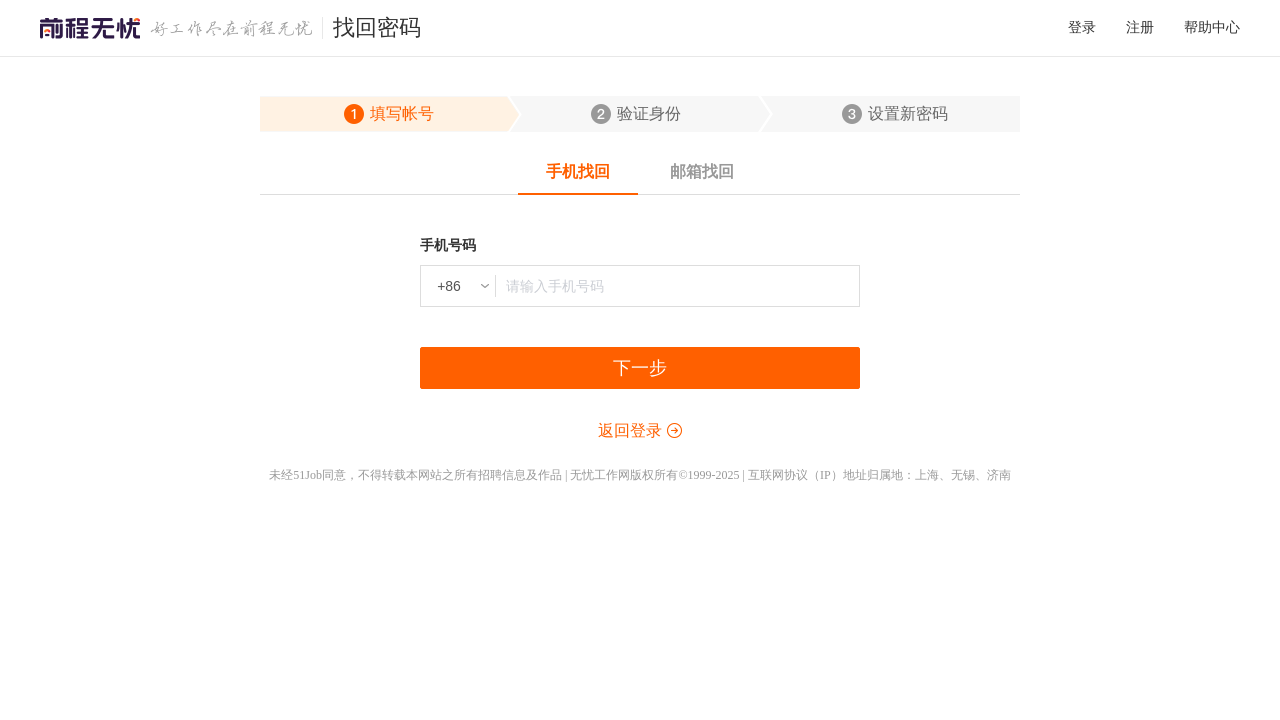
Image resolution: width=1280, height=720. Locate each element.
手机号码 (448, 245)
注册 (1140, 27)
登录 (1082, 27)
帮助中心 (1212, 27)
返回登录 (630, 430)
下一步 (640, 368)
